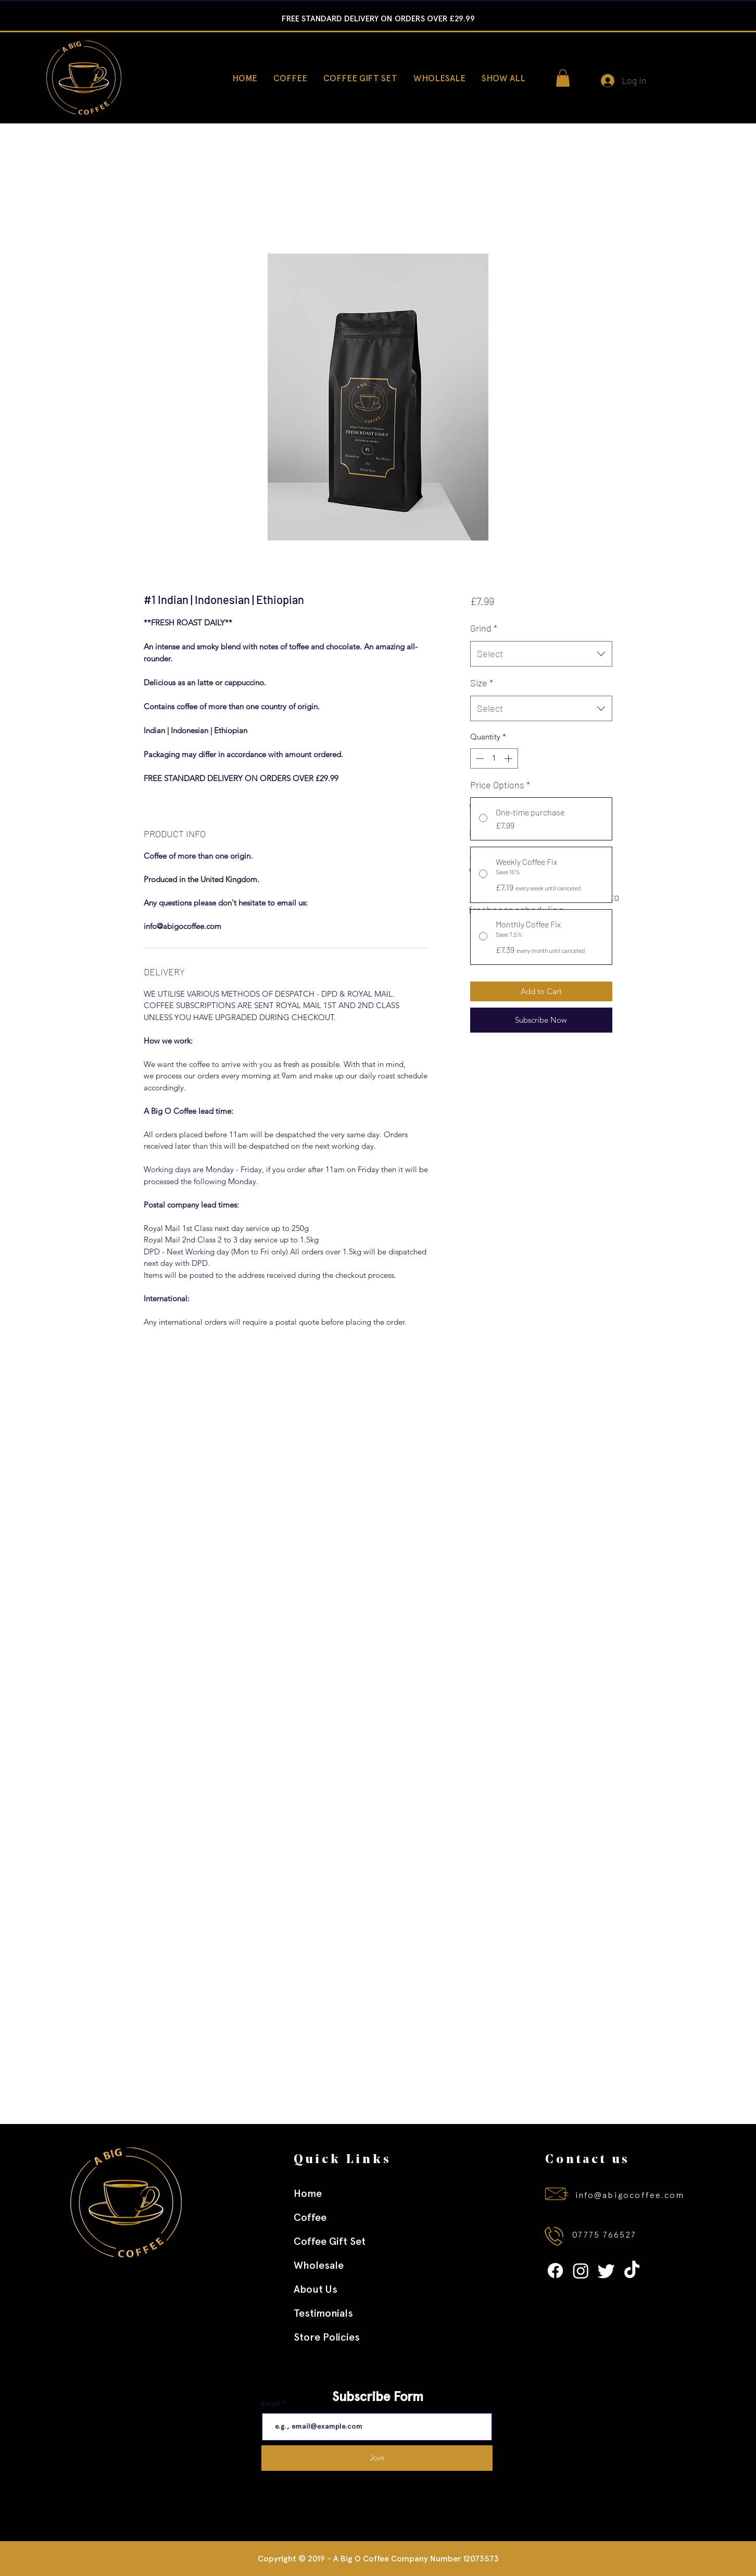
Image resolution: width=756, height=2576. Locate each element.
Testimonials (323, 2313)
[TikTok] (632, 2270)
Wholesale (319, 2265)
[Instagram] (581, 2270)
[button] (563, 77)
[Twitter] (606, 2270)
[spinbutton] (493, 758)
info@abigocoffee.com (629, 2195)
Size (481, 682)
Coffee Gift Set (330, 2241)
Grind (483, 628)
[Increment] (509, 758)
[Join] (377, 2458)
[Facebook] (555, 2270)
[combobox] (541, 654)
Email (271, 2404)
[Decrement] (479, 758)
